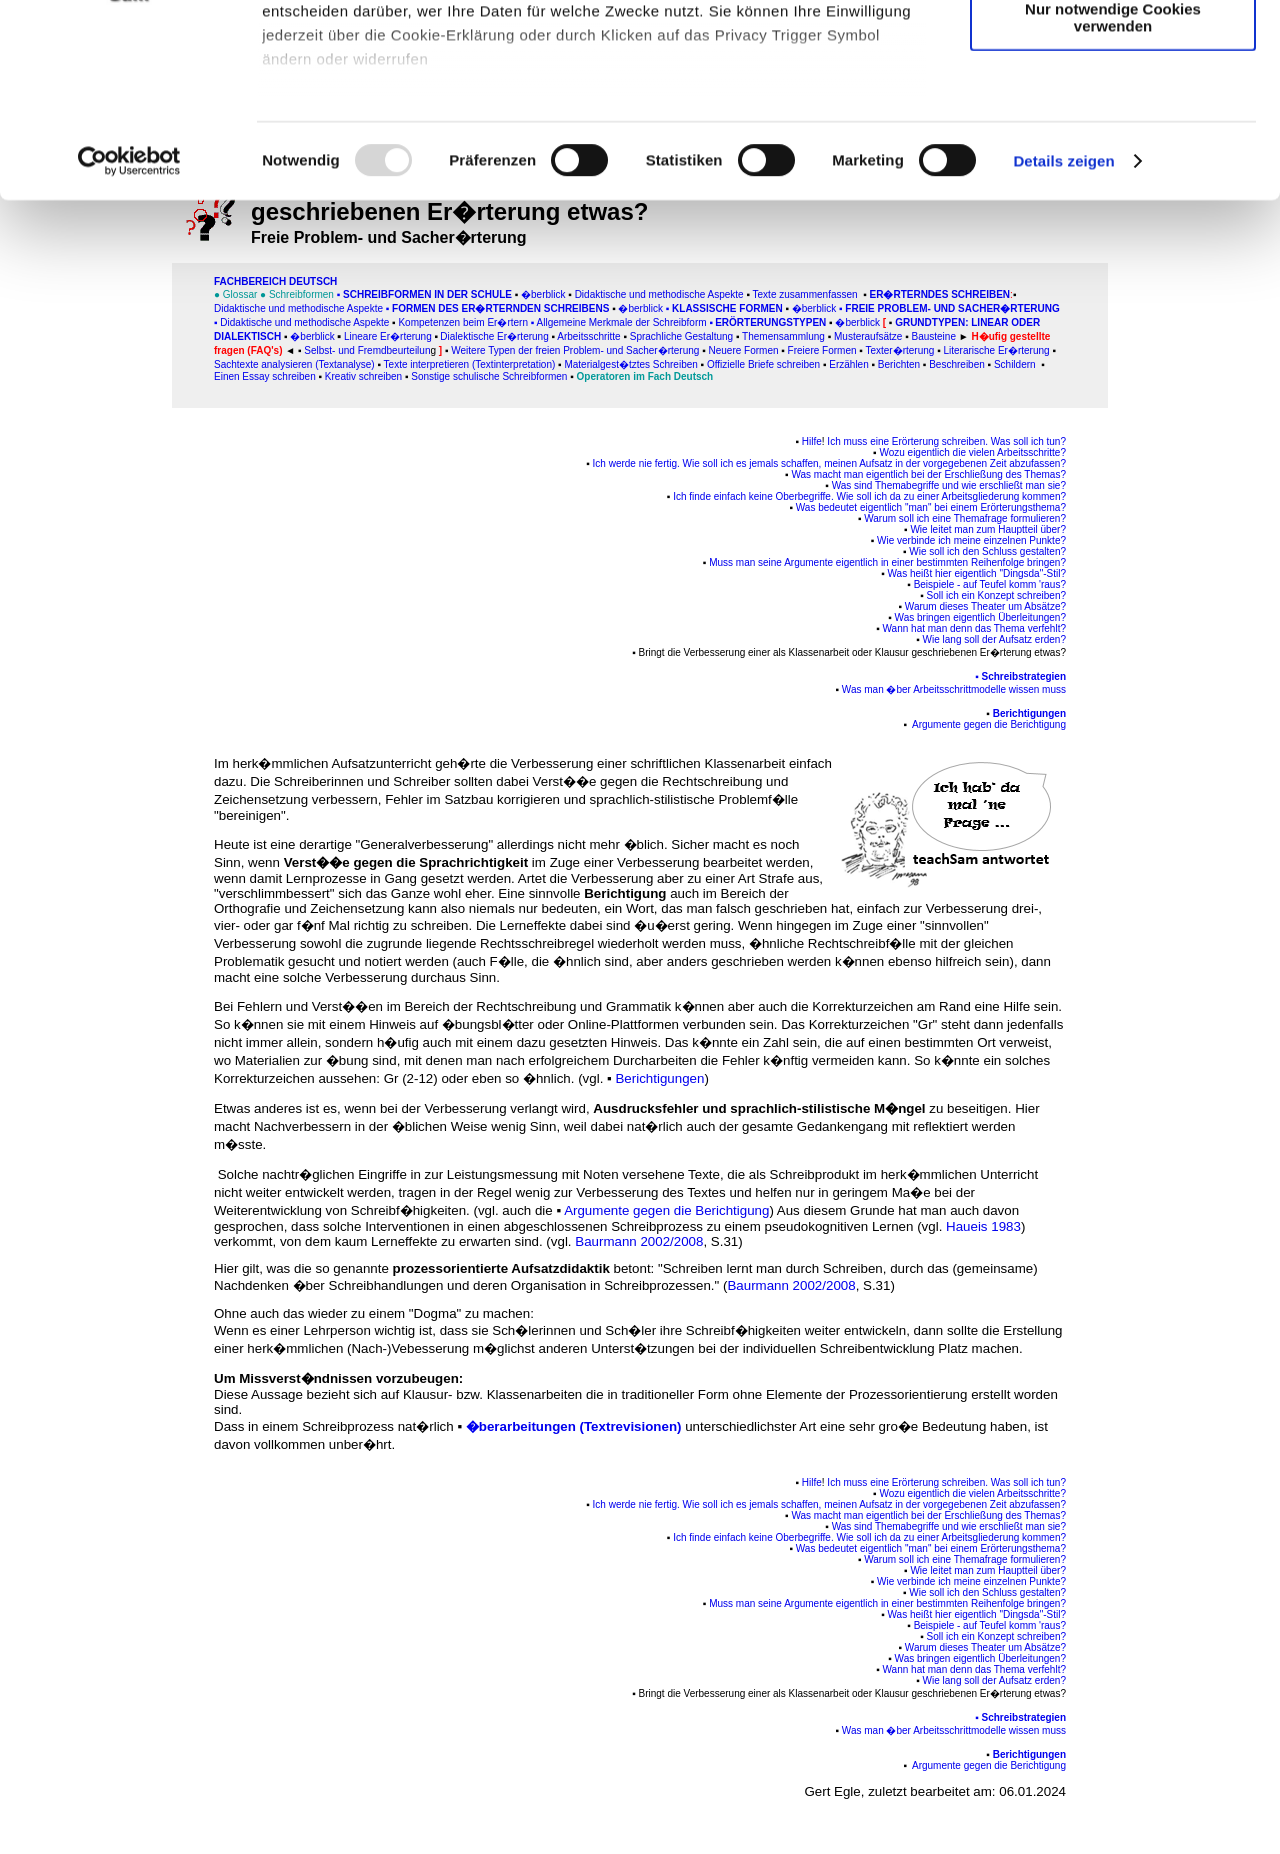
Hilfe (812, 441)
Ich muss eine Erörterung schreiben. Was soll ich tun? (946, 441)
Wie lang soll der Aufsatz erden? (994, 639)
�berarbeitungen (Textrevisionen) (574, 1426)
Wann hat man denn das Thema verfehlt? (974, 628)
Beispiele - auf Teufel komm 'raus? (990, 584)
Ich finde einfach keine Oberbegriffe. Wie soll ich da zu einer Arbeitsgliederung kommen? (869, 496)
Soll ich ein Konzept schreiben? (996, 595)
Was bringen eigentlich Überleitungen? (980, 617)
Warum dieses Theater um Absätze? (985, 606)
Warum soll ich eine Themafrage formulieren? (965, 518)
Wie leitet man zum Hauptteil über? (988, 529)
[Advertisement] (101, 417)
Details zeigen (1063, 319)
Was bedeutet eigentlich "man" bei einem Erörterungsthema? (931, 507)
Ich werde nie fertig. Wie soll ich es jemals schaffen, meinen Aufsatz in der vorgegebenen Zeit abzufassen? (829, 463)
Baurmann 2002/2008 (639, 1241)
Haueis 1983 (983, 1226)
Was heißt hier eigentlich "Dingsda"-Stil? (977, 573)
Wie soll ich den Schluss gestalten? (987, 551)
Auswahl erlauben (1113, 108)
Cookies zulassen (1113, 49)
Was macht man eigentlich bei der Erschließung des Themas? (928, 474)
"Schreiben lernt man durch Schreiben (770, 1268)
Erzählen (848, 364)
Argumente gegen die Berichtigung (666, 1210)
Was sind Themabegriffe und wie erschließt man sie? (949, 485)
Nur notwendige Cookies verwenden (1113, 175)
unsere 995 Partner (394, 72)
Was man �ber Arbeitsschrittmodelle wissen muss (954, 689)
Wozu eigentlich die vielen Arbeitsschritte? (972, 452)
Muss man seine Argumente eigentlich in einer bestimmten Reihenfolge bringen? (887, 562)
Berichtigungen (1029, 713)
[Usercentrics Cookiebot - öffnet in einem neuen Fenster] (129, 320)
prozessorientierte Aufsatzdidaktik (501, 1268)
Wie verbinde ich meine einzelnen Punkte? (971, 540)
